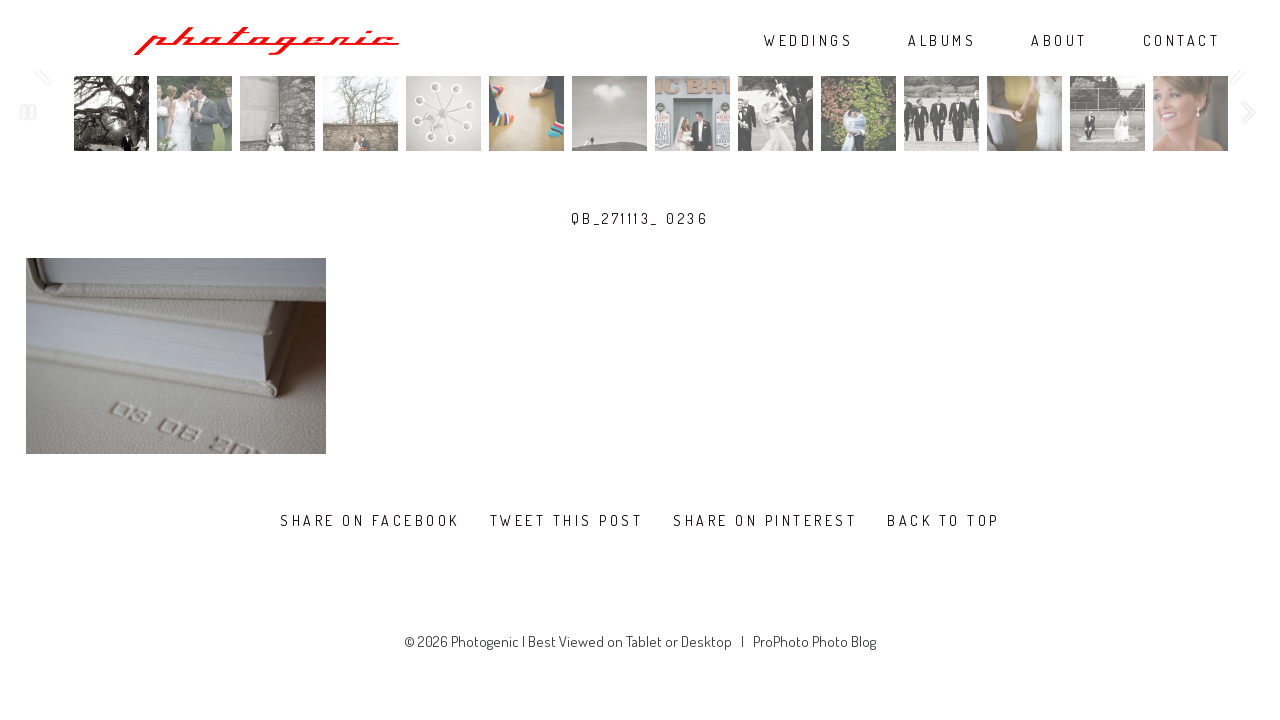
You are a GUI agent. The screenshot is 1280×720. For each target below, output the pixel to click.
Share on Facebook (370, 521)
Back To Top (943, 521)
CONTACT (1182, 41)
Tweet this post (567, 521)
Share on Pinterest (765, 521)
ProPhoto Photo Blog (814, 641)
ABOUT (1059, 41)
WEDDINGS (808, 41)
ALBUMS (942, 41)
